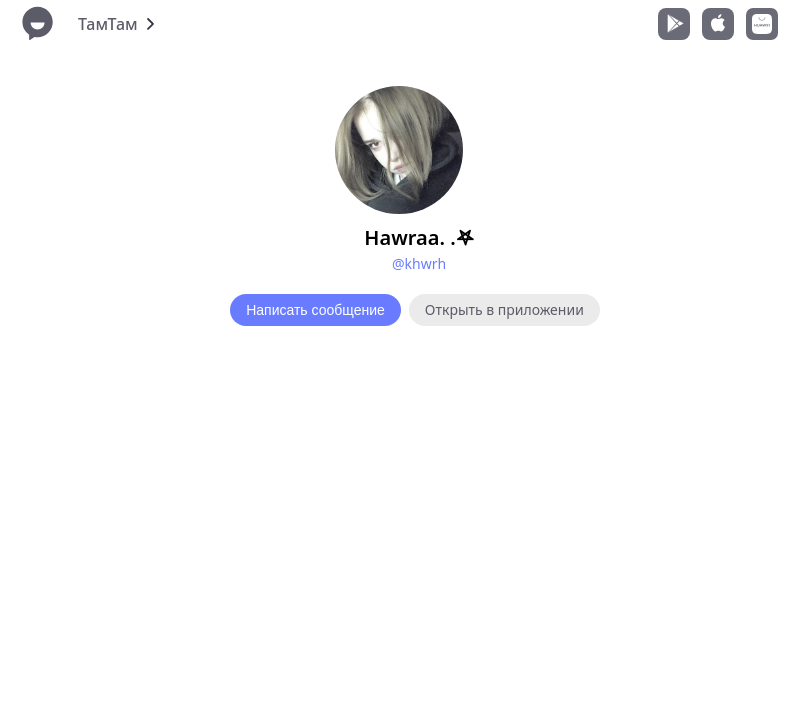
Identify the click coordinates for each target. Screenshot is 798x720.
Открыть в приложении (504, 309)
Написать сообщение (315, 310)
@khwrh (419, 263)
